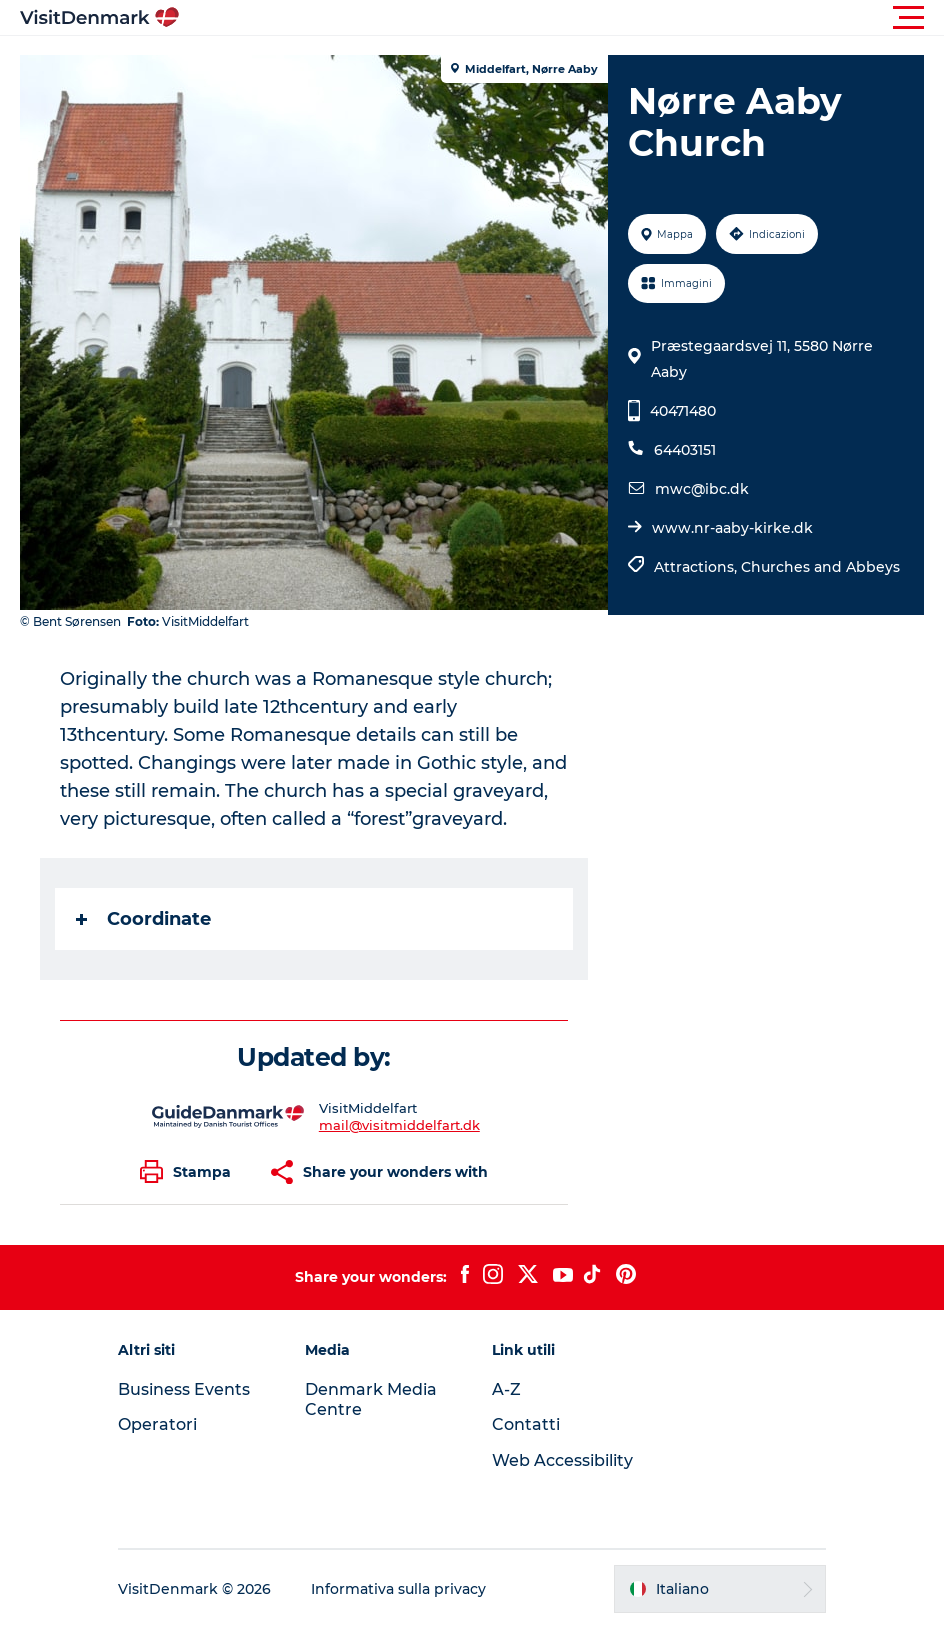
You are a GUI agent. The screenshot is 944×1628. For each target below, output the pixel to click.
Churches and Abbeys (820, 567)
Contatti (526, 1424)
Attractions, (697, 567)
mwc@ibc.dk (702, 489)
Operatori (157, 1424)
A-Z (506, 1389)
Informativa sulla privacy (398, 1589)
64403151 (685, 450)
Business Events (184, 1389)
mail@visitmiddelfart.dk (399, 1125)
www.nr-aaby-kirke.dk (732, 528)
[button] (562, 18)
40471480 (683, 411)
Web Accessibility (562, 1460)
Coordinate (143, 919)
